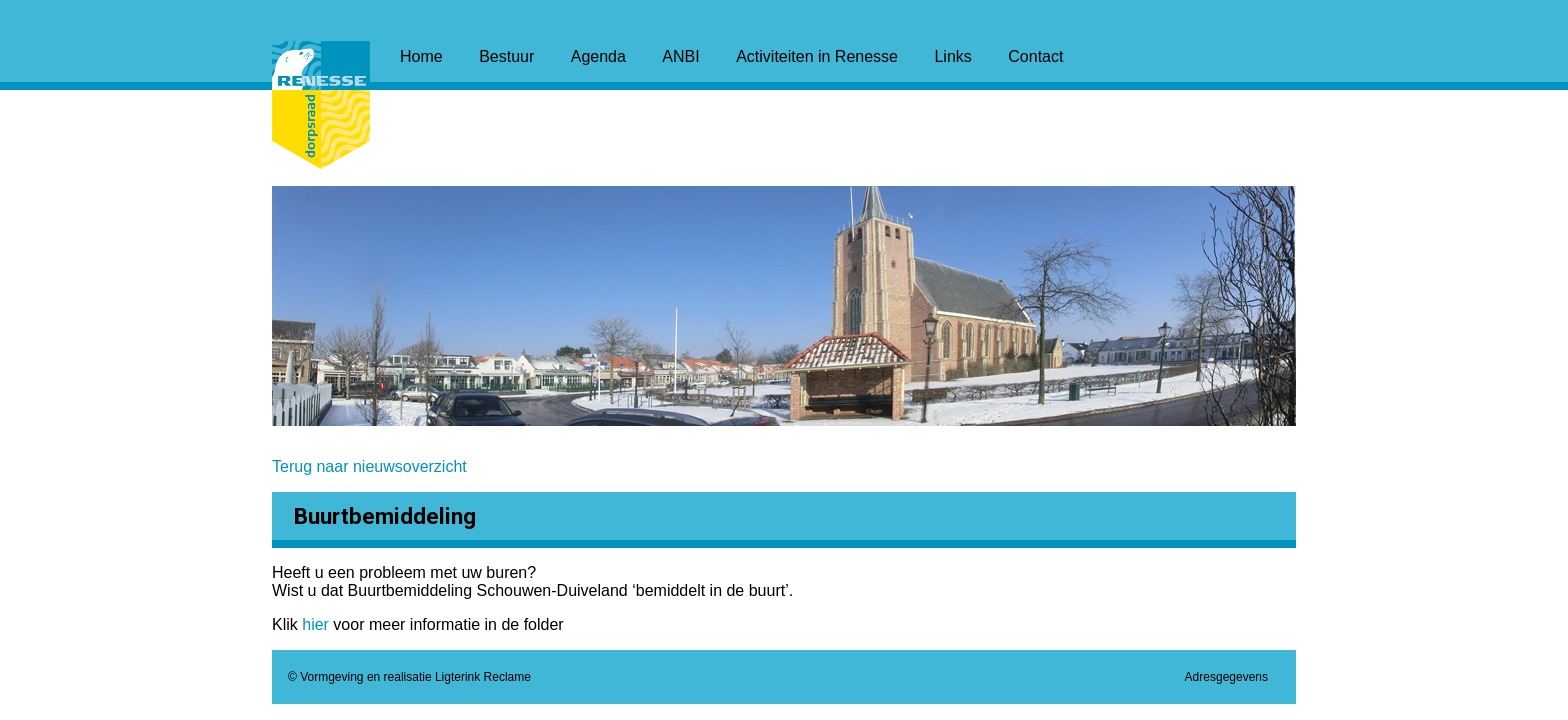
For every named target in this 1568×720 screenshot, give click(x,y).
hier (317, 624)
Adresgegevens (1226, 677)
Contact (1035, 56)
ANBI (680, 56)
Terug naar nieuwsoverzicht (369, 466)
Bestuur (506, 56)
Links (952, 56)
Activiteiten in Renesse (817, 56)
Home (421, 56)
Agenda (598, 56)
